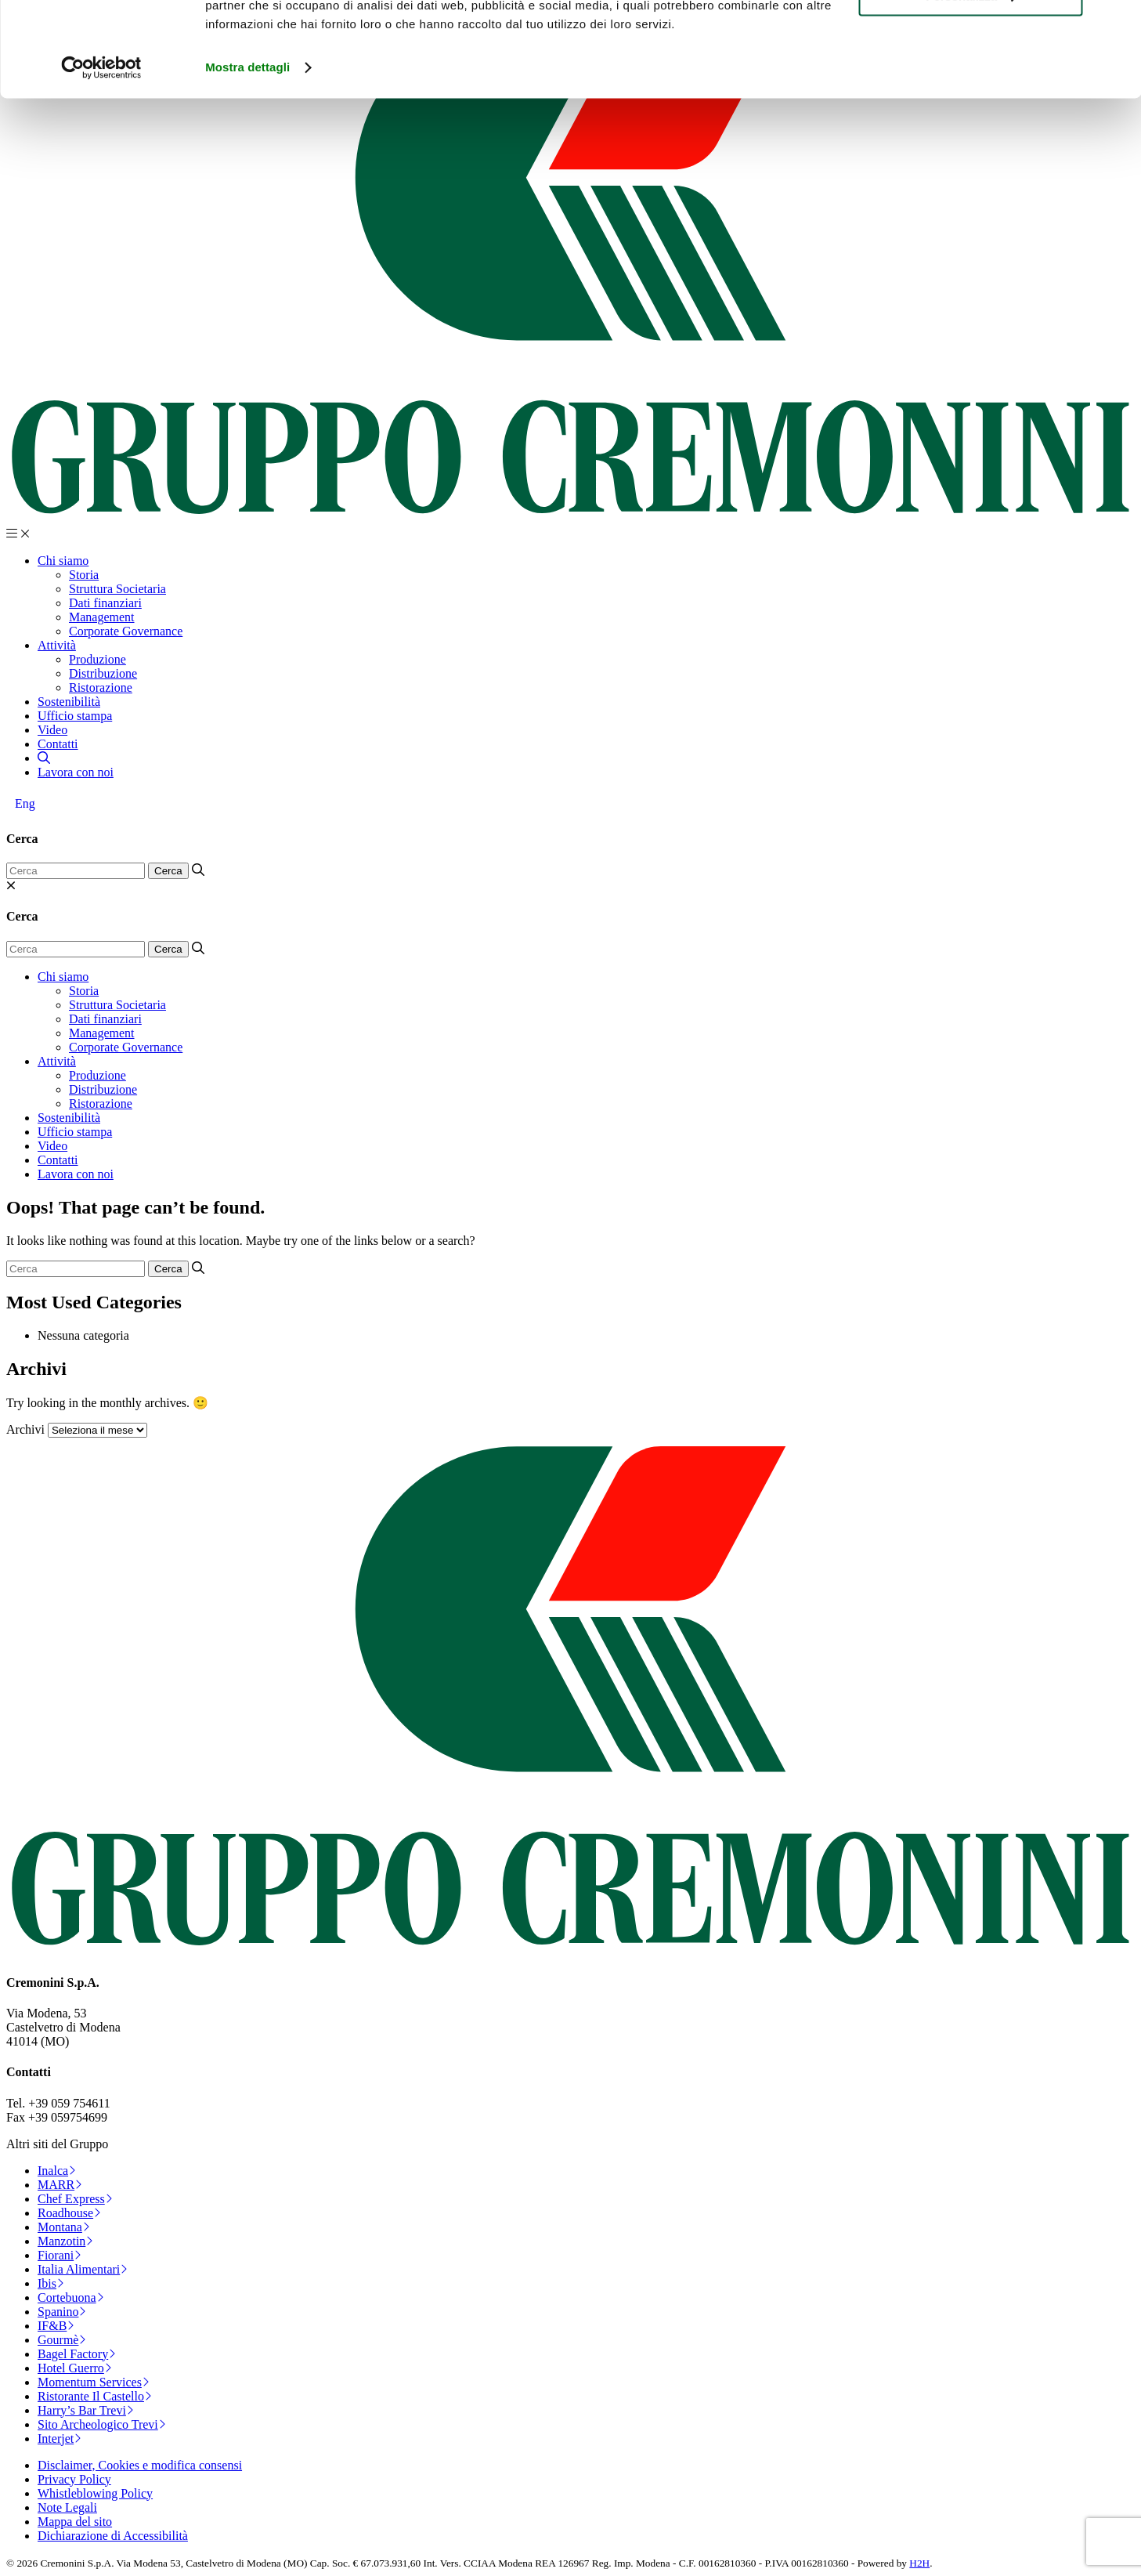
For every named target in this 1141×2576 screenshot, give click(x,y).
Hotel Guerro (75, 2368)
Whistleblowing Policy (95, 2493)
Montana (64, 2227)
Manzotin (65, 2241)
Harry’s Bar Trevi (86, 2410)
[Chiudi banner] (1116, 24)
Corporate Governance (125, 631)
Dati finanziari (105, 603)
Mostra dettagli (247, 156)
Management (102, 617)
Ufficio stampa (75, 715)
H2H (919, 2563)
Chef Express (75, 2198)
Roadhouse (69, 2213)
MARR (60, 2184)
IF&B (56, 2325)
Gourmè (62, 2339)
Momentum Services (94, 2382)
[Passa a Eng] (25, 804)
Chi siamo (63, 560)
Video (52, 729)
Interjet (59, 2438)
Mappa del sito (75, 2521)
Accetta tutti (971, 38)
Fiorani (59, 2255)
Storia (84, 574)
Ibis (51, 2283)
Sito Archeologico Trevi (102, 2424)
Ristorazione (100, 687)
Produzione (97, 659)
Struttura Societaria (117, 588)
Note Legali (67, 2507)
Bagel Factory (77, 2354)
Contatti (58, 744)
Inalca (57, 2170)
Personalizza (971, 85)
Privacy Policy (74, 2479)
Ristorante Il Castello (95, 2396)
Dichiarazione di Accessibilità (113, 2535)
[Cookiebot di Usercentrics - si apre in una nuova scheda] (101, 156)
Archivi (25, 1429)
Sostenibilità (69, 701)
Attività (57, 645)
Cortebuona (71, 2297)
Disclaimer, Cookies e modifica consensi (140, 2465)
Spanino (62, 2311)
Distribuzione (103, 673)
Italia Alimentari (83, 2269)
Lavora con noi (76, 772)
